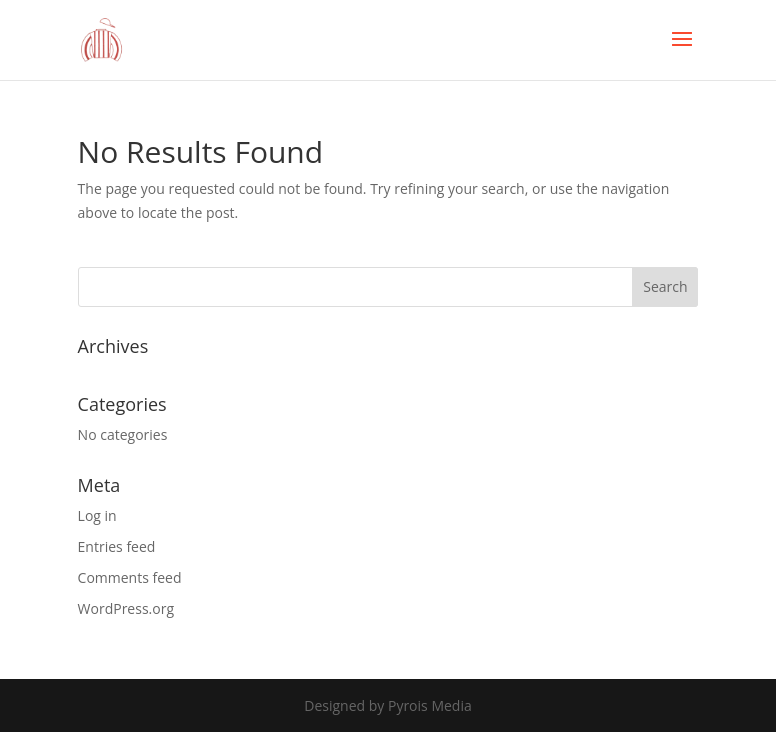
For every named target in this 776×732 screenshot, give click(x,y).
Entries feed (117, 546)
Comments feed (130, 577)
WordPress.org (126, 608)
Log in (97, 515)
